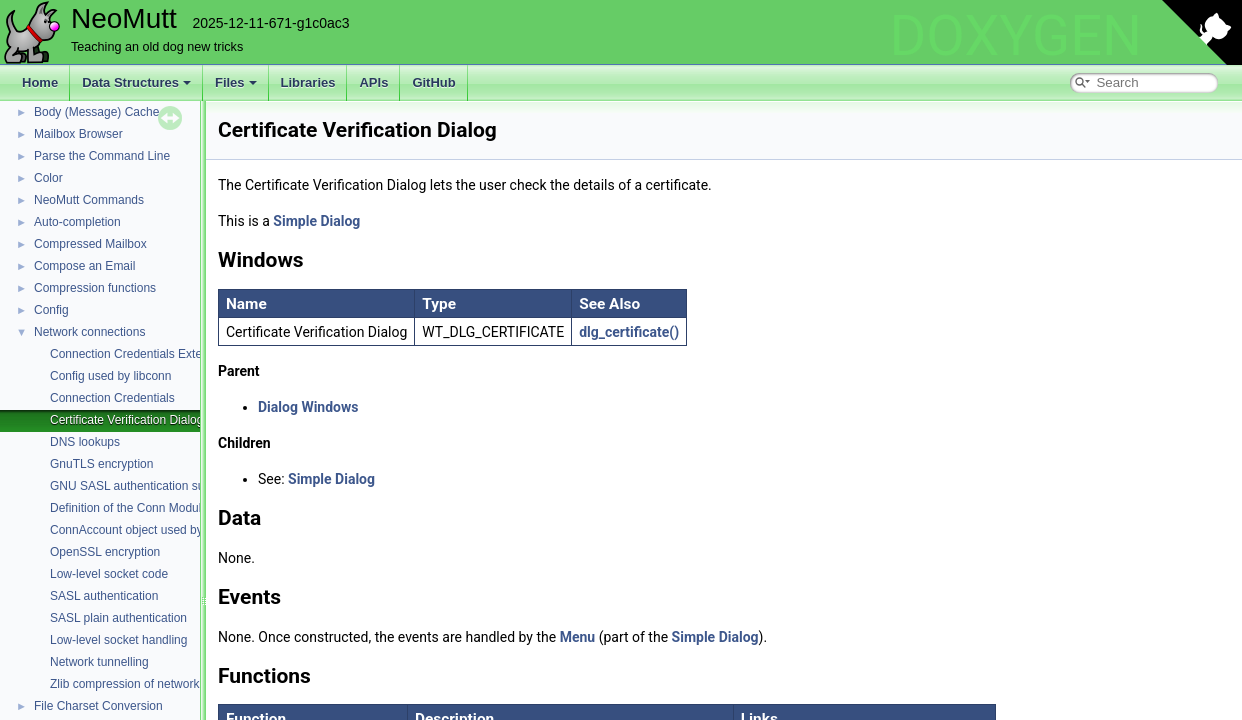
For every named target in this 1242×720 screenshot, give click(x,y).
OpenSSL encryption (105, 552)
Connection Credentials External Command (165, 354)
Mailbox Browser (78, 134)
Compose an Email (84, 266)
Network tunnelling (99, 662)
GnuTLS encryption (101, 464)
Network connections (89, 332)
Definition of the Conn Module (129, 508)
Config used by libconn (110, 376)
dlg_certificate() (629, 332)
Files (236, 82)
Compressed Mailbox (90, 244)
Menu (578, 637)
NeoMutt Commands (89, 200)
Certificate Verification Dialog (126, 420)
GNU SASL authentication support (141, 486)
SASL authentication (104, 596)
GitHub (433, 82)
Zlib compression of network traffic (141, 684)
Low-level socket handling (118, 640)
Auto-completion (77, 222)
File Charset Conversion (98, 706)
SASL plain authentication (118, 618)
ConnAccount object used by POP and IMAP (168, 530)
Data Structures (136, 82)
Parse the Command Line (102, 156)
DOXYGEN (1015, 36)
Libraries (308, 82)
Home (40, 82)
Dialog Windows (308, 407)
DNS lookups (85, 442)
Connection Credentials (112, 398)
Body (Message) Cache (96, 112)
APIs (373, 82)
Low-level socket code (109, 574)
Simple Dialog (316, 221)
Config (51, 310)
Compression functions (95, 288)
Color (48, 178)
